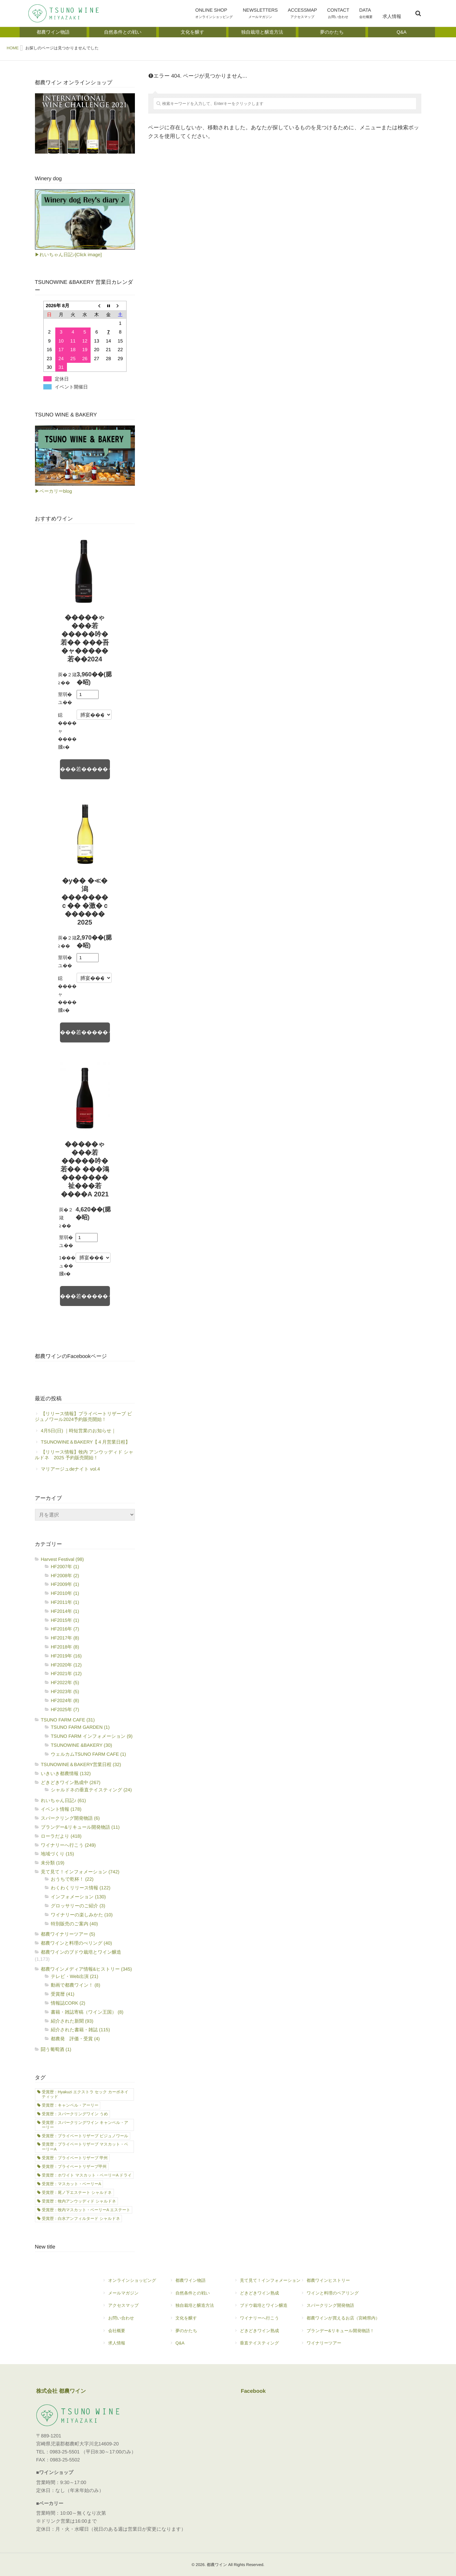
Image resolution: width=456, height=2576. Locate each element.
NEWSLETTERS (260, 14)
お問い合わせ (129, 2320)
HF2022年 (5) (65, 1682)
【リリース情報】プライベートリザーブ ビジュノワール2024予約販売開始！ (83, 1416)
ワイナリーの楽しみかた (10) (82, 1914)
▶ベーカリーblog (53, 491)
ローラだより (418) (61, 1836)
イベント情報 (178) (61, 1809)
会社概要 (129, 2333)
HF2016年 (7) (65, 1628)
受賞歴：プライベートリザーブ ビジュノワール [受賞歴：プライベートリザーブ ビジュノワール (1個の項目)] (85, 2136)
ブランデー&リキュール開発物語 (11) (80, 1827)
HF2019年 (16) (66, 1655)
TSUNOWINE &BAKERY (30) (81, 1745)
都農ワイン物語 (195, 2283)
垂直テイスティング (267, 2345)
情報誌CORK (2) (68, 2003)
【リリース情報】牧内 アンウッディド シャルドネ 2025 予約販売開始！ (84, 1454)
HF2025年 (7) (65, 1709)
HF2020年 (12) (66, 1664)
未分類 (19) (53, 1862)
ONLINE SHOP (214, 14)
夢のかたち (195, 2333)
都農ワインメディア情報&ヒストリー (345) (86, 1969)
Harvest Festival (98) (62, 1559)
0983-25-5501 (65, 2452)
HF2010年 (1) (65, 1593)
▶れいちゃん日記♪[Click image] (68, 254)
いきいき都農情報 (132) (66, 1773)
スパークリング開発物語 (340, 2308)
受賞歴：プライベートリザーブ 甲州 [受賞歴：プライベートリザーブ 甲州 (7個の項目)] (75, 2158)
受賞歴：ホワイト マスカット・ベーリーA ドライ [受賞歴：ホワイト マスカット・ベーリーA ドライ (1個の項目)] (87, 2175)
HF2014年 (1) (65, 1611)
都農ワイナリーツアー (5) (68, 1934)
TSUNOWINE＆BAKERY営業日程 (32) (81, 1764)
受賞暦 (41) (63, 1994)
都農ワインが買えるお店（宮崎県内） (340, 2320)
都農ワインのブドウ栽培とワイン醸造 (81, 1952)
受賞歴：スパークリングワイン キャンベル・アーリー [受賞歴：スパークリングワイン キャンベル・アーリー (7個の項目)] (85, 2125)
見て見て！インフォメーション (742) (80, 1871)
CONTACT (338, 14)
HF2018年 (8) (65, 1646)
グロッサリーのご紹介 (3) (78, 1905)
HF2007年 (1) (65, 1566)
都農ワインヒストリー (340, 2283)
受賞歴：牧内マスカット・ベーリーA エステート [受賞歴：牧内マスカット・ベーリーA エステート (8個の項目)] (86, 2210)
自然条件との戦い (195, 2295)
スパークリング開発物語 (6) (70, 1818)
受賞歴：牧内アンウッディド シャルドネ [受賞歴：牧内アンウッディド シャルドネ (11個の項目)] (79, 2201)
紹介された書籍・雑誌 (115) (80, 2029)
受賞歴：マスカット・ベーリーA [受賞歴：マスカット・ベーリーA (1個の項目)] (71, 2184)
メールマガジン (129, 2295)
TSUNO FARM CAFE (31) (68, 1719)
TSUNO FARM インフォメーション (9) (92, 1736)
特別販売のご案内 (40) (74, 1923)
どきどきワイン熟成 (267, 2295)
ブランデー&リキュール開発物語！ (340, 2333)
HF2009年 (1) (65, 1584)
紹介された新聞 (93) (72, 2021)
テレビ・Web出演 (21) (74, 1976)
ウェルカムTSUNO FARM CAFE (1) (88, 1754)
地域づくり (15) (57, 1853)
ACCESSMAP (302, 14)
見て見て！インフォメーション (267, 2283)
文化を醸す (195, 2320)
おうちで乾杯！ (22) (72, 1879)
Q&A (195, 2345)
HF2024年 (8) (65, 1700)
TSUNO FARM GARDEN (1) (80, 1727)
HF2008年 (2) (65, 1575)
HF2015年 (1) (65, 1620)
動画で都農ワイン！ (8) (75, 1985)
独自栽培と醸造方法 (192, 2308)
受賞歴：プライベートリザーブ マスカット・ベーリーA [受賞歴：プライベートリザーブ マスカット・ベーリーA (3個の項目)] (85, 2146)
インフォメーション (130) (78, 1896)
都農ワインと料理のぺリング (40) (76, 1943)
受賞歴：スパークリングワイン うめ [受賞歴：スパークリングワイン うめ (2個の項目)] (75, 2114)
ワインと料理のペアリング (340, 2295)
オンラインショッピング (129, 2283)
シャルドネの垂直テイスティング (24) (91, 1789)
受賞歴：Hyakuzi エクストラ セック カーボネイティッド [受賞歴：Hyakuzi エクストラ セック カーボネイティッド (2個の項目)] (85, 2094)
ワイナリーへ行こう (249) (68, 1845)
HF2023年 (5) (65, 1691)
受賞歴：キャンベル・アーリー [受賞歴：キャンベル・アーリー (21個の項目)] (70, 2105)
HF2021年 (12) (66, 1673)
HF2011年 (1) (65, 1602)
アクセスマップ (126, 2308)
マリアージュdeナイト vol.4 (70, 1469)
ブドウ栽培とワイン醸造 (264, 2308)
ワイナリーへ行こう (267, 2320)
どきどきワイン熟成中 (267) (71, 1782)
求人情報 (392, 20)
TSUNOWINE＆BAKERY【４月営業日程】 (85, 1442)
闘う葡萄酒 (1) (56, 2049)
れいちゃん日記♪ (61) (63, 1800)
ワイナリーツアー (340, 2345)
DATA (366, 14)
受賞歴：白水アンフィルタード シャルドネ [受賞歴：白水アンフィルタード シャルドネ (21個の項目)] (81, 2218)
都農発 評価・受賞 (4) (75, 2038)
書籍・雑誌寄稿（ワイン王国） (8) (87, 2012)
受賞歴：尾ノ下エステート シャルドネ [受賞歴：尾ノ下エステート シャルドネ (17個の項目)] (77, 2192)
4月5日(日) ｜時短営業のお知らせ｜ (78, 1430)
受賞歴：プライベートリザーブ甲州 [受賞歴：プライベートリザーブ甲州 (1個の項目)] (74, 2166)
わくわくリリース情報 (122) (81, 1887)
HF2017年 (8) (65, 1637)
